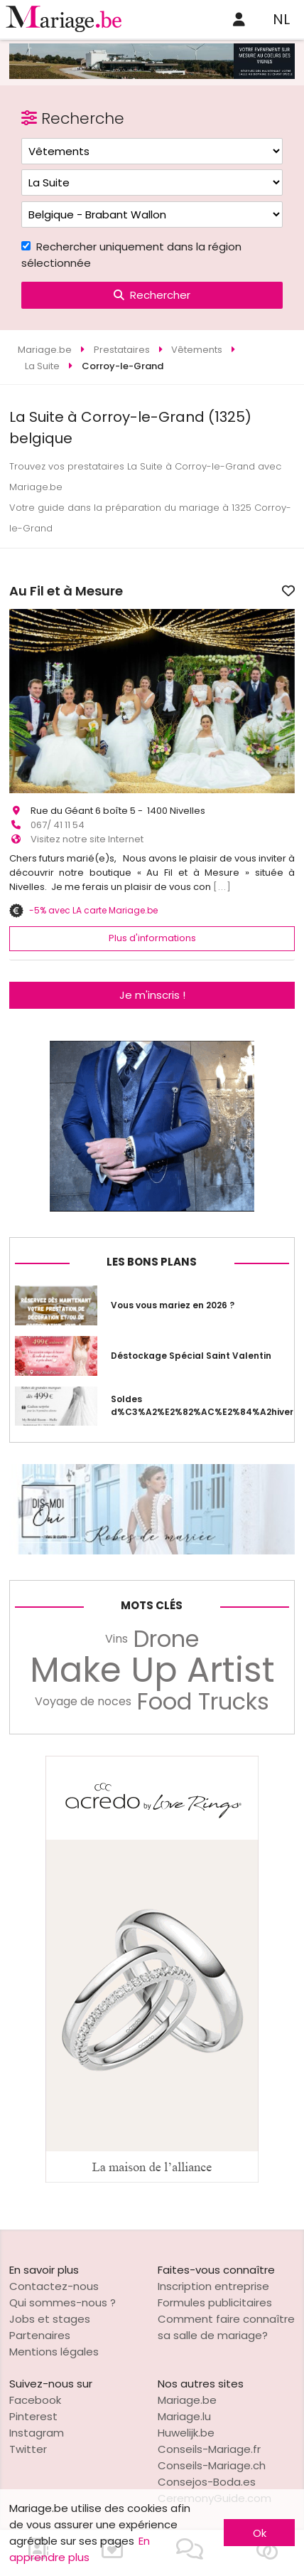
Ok (259, 2532)
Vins (116, 1639)
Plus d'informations (152, 938)
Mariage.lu (184, 2416)
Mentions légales (54, 2351)
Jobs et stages (49, 2318)
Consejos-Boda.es (207, 2481)
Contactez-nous (54, 2286)
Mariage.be (187, 2399)
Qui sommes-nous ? (62, 2302)
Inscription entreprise (213, 2286)
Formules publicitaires (215, 2302)
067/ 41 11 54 (58, 825)
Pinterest (33, 2416)
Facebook (35, 2399)
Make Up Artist (152, 1670)
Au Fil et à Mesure (66, 591)
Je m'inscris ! (152, 994)
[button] (22, 701)
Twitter (28, 2449)
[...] (222, 887)
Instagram (36, 2432)
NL (281, 19)
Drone (166, 1639)
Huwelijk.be (186, 2432)
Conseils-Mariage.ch (212, 2465)
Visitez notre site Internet (87, 839)
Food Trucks (203, 1701)
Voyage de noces (83, 1701)
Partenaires (39, 2335)
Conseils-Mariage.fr (209, 2449)
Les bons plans (152, 1261)
